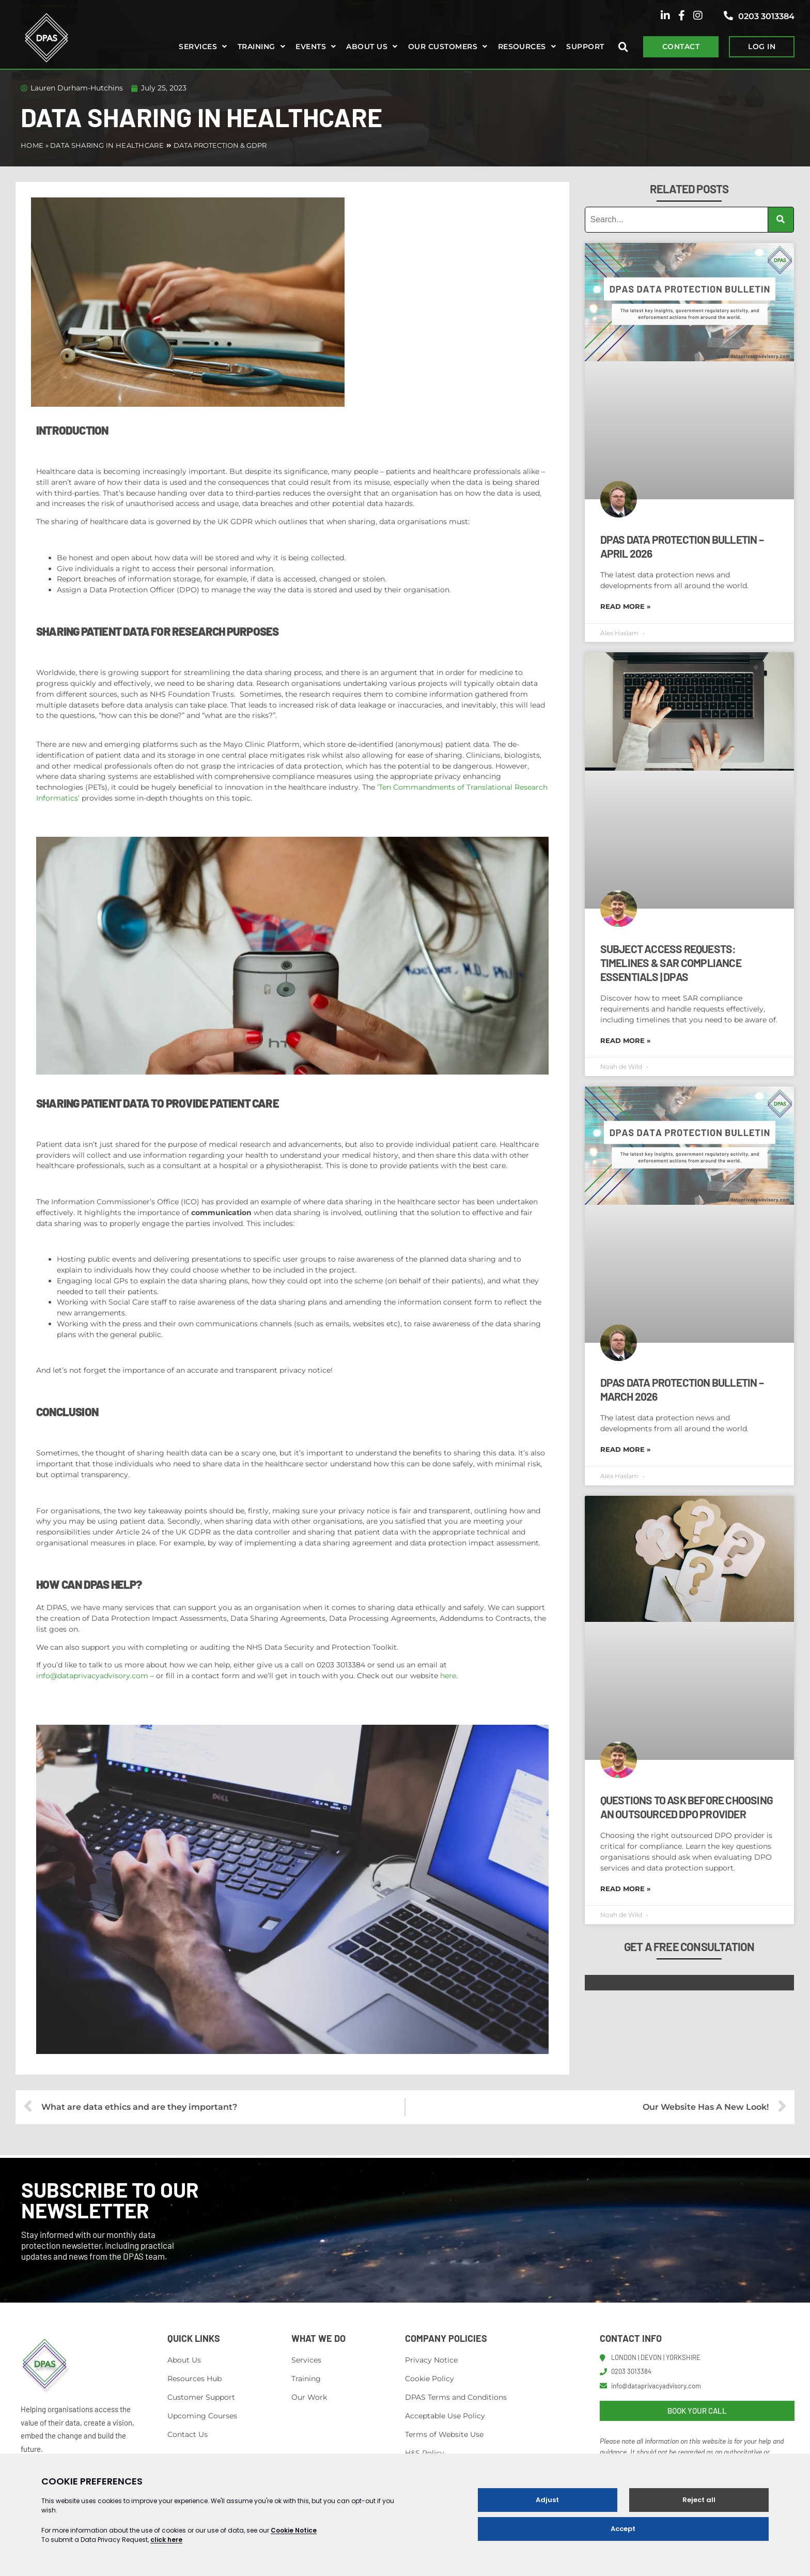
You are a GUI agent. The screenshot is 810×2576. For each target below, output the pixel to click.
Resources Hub (194, 2378)
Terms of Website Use (444, 2434)
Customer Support (201, 2397)
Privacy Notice (431, 2360)
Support (585, 46)
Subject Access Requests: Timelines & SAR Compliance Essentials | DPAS (670, 962)
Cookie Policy (429, 2378)
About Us (184, 2360)
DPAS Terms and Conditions (456, 2397)
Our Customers (442, 46)
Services (198, 46)
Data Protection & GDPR (220, 145)
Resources (522, 46)
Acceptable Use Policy (445, 2415)
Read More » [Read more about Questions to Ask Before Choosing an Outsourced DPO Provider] (625, 1888)
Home (32, 145)
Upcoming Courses (202, 2415)
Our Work (309, 2397)
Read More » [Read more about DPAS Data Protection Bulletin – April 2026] (625, 606)
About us (366, 46)
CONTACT (680, 46)
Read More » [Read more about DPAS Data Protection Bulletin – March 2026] (625, 1449)
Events (310, 46)
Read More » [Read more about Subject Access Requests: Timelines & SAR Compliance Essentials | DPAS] (625, 1040)
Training (256, 46)
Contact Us (187, 2434)
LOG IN (761, 46)
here (448, 1675)
